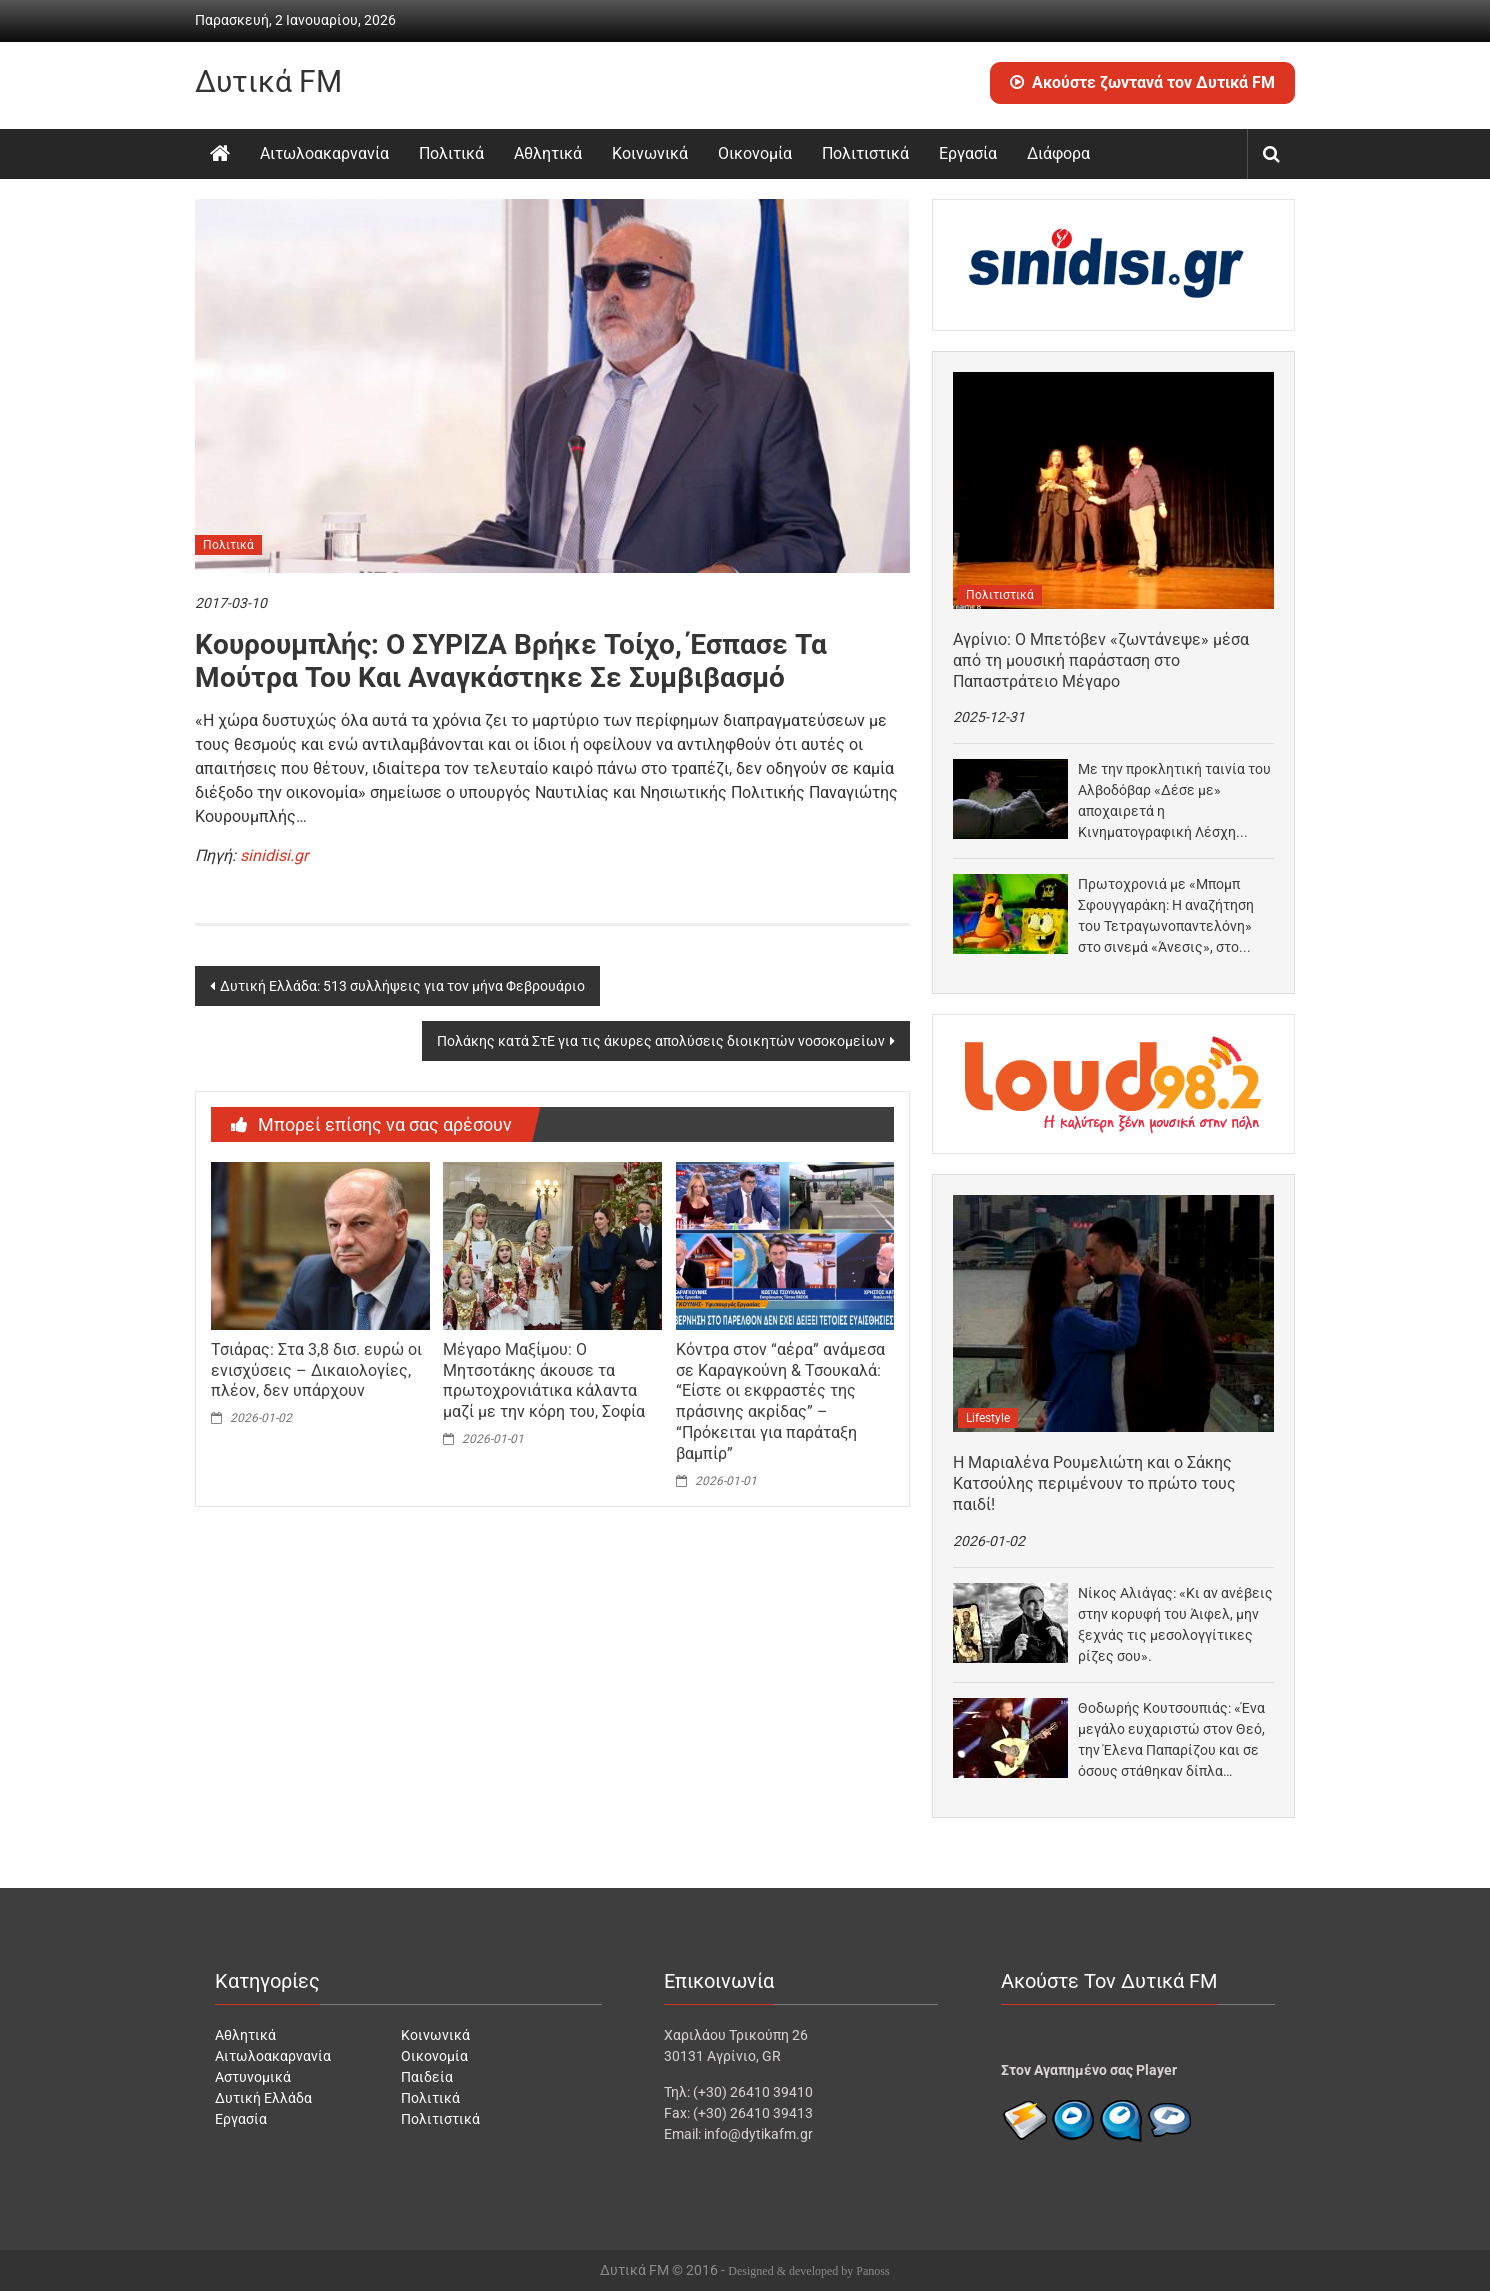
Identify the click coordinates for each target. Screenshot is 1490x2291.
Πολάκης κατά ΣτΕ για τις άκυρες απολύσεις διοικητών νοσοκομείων (661, 1041)
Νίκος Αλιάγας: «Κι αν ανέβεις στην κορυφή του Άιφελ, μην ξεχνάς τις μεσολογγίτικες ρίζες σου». (1175, 1624)
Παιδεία (427, 2077)
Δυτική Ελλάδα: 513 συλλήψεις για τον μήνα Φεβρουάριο (402, 986)
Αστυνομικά (253, 2077)
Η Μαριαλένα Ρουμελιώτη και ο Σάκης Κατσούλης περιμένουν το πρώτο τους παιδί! (1094, 1483)
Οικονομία (755, 153)
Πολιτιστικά (865, 153)
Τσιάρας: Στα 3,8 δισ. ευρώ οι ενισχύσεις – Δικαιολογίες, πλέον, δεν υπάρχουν (316, 1370)
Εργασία (968, 153)
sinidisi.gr (274, 855)
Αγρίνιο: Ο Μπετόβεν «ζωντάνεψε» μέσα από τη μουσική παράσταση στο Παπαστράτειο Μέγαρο (1101, 660)
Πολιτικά (451, 153)
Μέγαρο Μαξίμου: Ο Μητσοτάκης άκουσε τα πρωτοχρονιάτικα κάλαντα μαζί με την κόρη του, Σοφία (544, 1380)
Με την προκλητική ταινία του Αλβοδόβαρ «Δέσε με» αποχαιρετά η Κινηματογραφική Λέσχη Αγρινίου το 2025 (1174, 802)
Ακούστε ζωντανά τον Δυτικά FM (1142, 82)
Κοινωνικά (650, 153)
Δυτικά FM (268, 81)
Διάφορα (1058, 153)
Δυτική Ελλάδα (263, 2098)
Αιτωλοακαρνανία (324, 153)
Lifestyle (988, 1418)
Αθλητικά (548, 153)
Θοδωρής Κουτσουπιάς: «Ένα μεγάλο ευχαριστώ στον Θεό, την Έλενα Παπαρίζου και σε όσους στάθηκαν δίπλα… (1171, 1739)
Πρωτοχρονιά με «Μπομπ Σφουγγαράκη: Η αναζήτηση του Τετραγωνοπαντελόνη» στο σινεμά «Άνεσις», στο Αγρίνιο (1166, 917)
